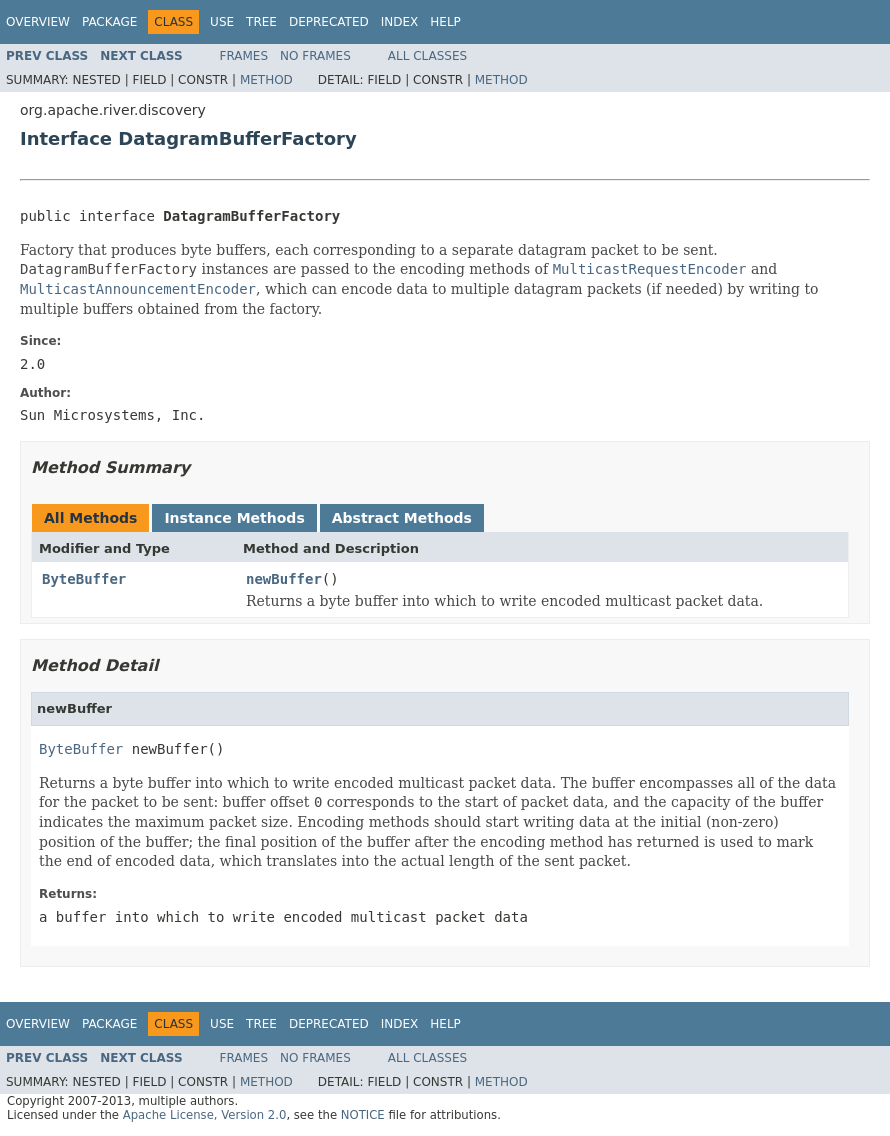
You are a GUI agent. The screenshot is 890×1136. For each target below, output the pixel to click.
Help (445, 22)
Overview (38, 22)
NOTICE (363, 1115)
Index (400, 22)
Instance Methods (234, 518)
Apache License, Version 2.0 (205, 1115)
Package (109, 22)
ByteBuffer (84, 579)
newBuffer (284, 579)
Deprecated (329, 22)
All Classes (427, 56)
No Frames (315, 56)
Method (266, 80)
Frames (244, 56)
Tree (261, 22)
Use (222, 22)
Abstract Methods (402, 518)
